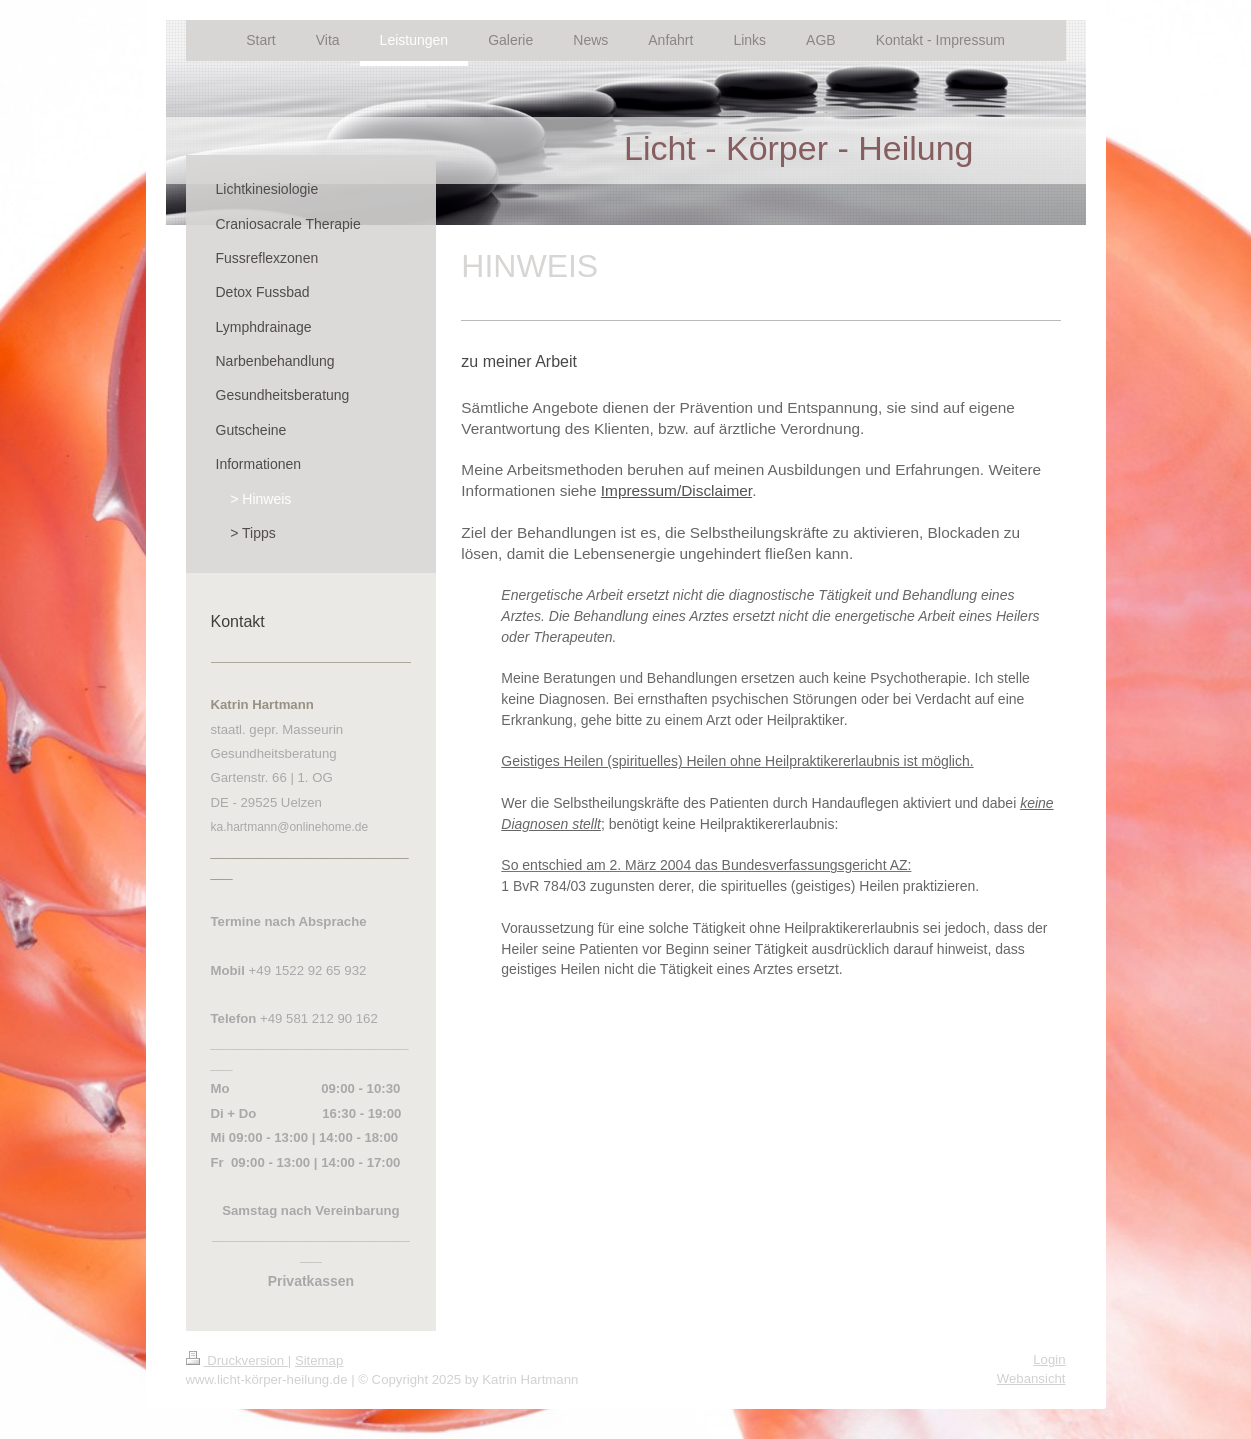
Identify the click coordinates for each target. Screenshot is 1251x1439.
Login (1049, 1359)
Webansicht (1031, 1378)
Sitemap (319, 1360)
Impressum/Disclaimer (676, 490)
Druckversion (237, 1360)
